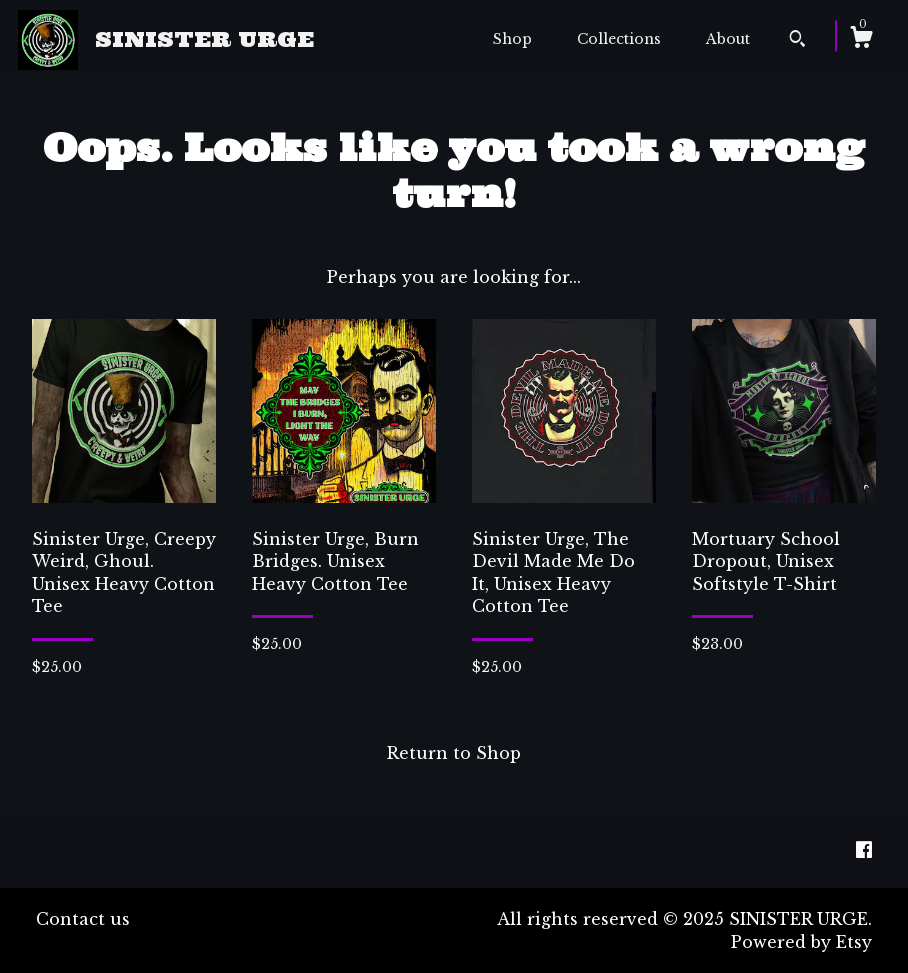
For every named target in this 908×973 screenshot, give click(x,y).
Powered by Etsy (801, 942)
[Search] (797, 41)
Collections (619, 39)
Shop (512, 39)
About (728, 39)
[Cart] (861, 40)
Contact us (83, 919)
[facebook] (864, 851)
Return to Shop (454, 753)
